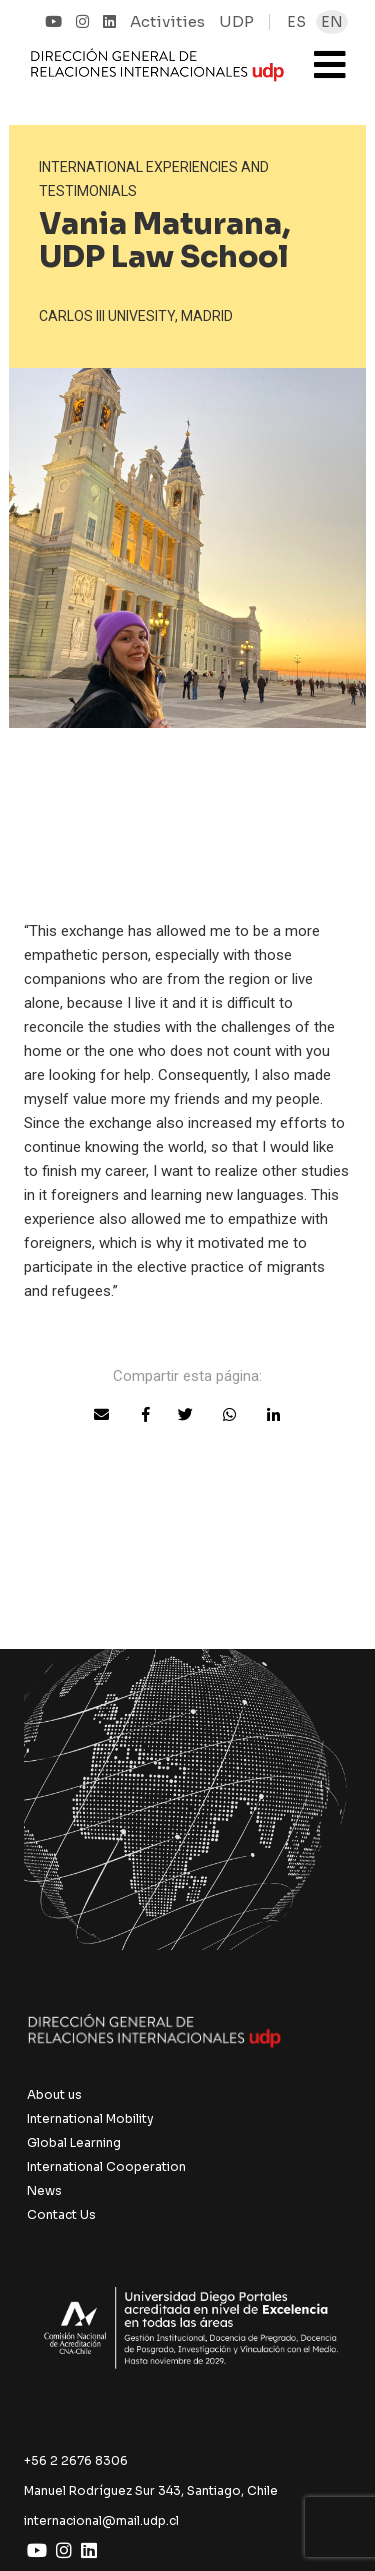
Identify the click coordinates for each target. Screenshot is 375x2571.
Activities (167, 21)
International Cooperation (106, 2166)
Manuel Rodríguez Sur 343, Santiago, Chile (151, 2490)
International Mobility (90, 2118)
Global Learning (74, 2142)
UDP (236, 21)
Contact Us (61, 2214)
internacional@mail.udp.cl (101, 2520)
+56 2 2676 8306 (76, 2460)
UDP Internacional (157, 74)
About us (54, 2094)
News (44, 2190)
